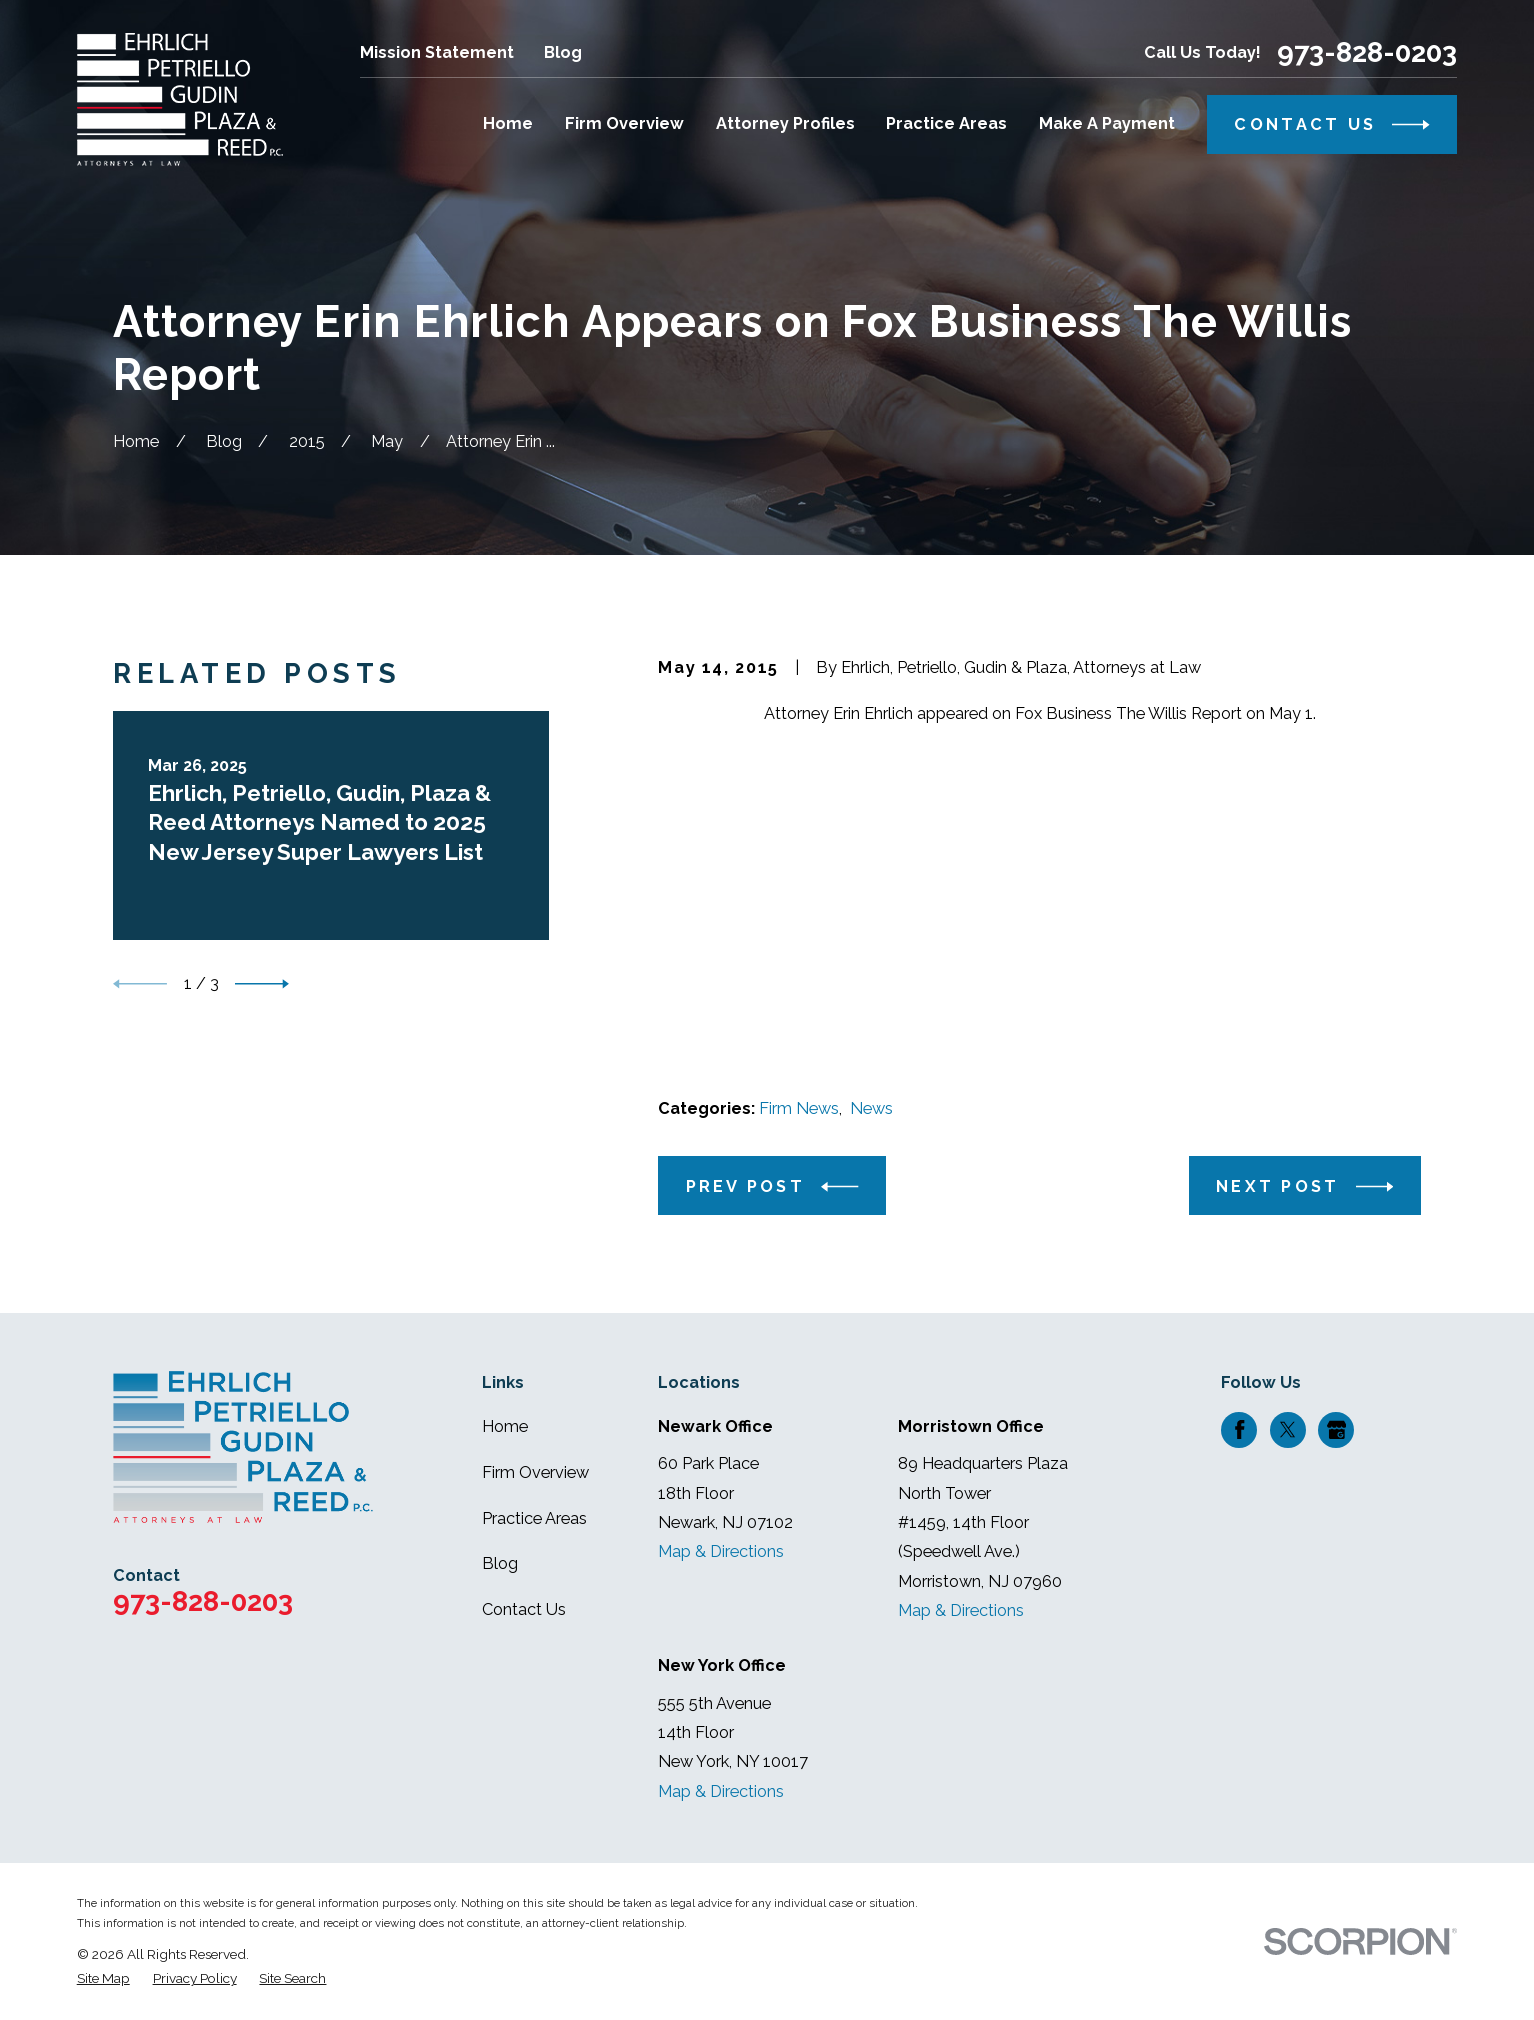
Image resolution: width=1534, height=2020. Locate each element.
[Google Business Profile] (1337, 1430)
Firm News (799, 1108)
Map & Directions (721, 1551)
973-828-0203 (1367, 52)
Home (505, 1426)
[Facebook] (1240, 1430)
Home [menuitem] (508, 123)
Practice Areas (534, 1518)
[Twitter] (1288, 1430)
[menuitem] (103, 1978)
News (871, 1108)
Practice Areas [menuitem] (946, 123)
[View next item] (262, 984)
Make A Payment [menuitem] (1107, 123)
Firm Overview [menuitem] (624, 123)
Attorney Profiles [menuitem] (785, 123)
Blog (563, 52)
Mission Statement (437, 52)
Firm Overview (535, 1472)
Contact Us (524, 1609)
